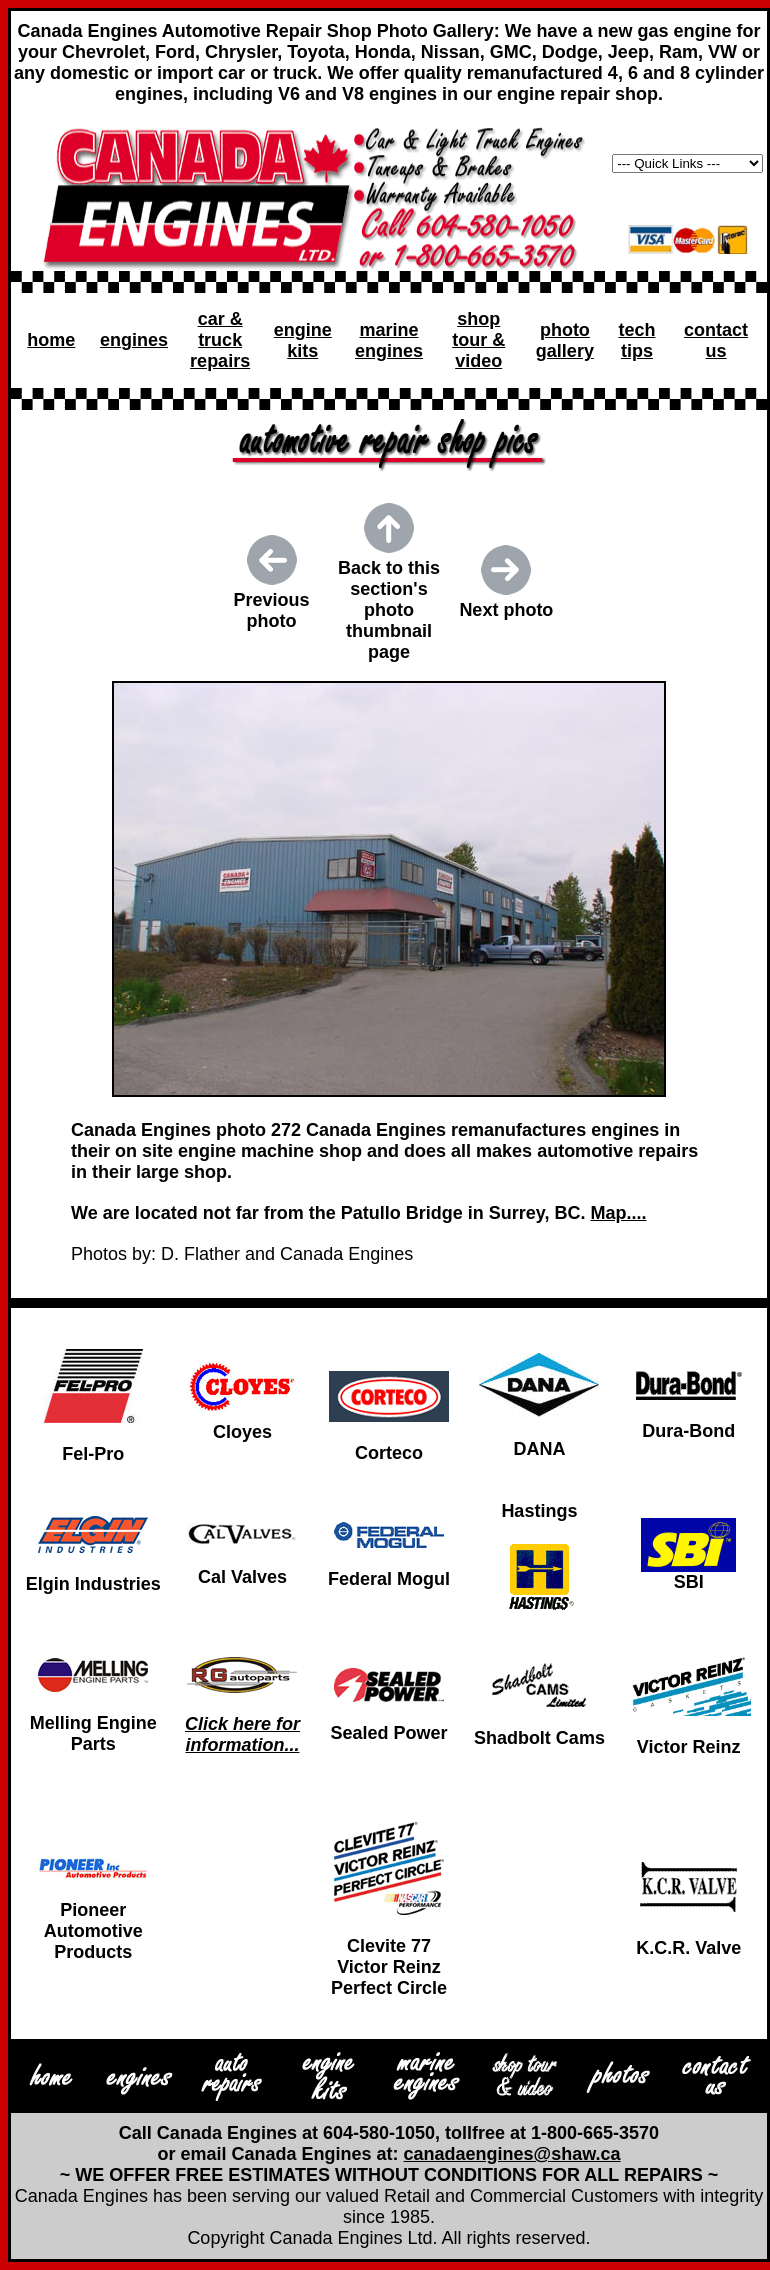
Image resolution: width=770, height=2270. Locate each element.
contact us (716, 340)
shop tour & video (478, 340)
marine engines (389, 340)
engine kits (303, 340)
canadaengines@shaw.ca (512, 2154)
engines (134, 340)
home (51, 340)
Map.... (618, 1213)
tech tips (636, 340)
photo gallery (565, 340)
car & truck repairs (220, 340)
